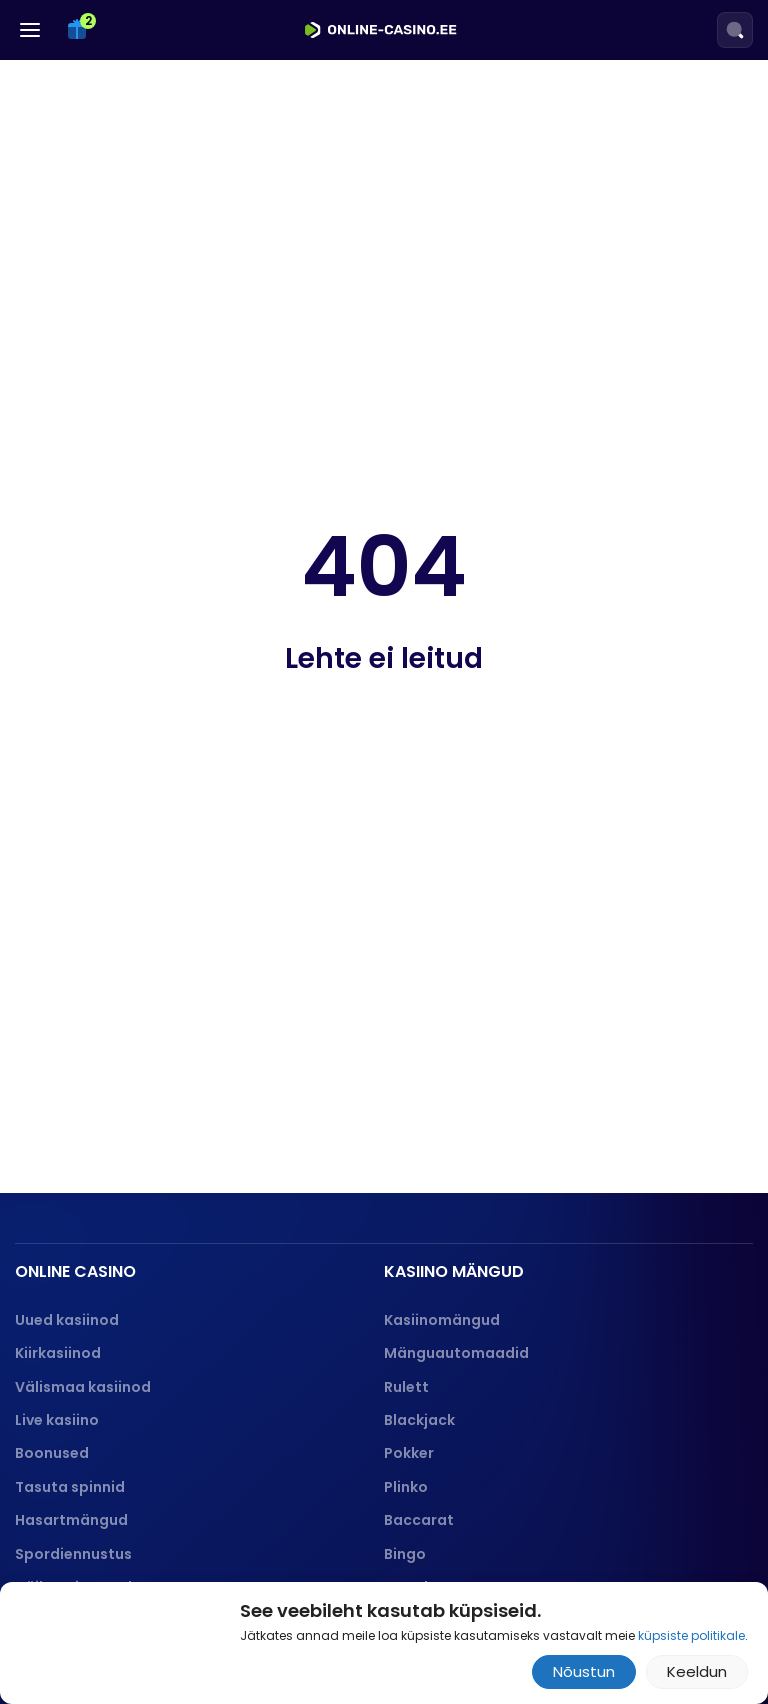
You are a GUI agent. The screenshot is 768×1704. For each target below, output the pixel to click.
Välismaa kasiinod (83, 1387)
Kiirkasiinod (58, 1353)
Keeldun (697, 1671)
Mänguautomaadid (456, 1353)
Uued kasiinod (67, 1320)
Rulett (406, 1387)
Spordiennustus (73, 1554)
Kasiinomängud (442, 1320)
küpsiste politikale (691, 1635)
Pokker (409, 1453)
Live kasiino (57, 1420)
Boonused (52, 1453)
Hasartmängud (71, 1520)
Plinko (406, 1487)
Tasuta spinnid (70, 1487)
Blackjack (419, 1420)
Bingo (405, 1554)
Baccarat (419, 1520)
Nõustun (584, 1671)
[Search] (735, 30)
